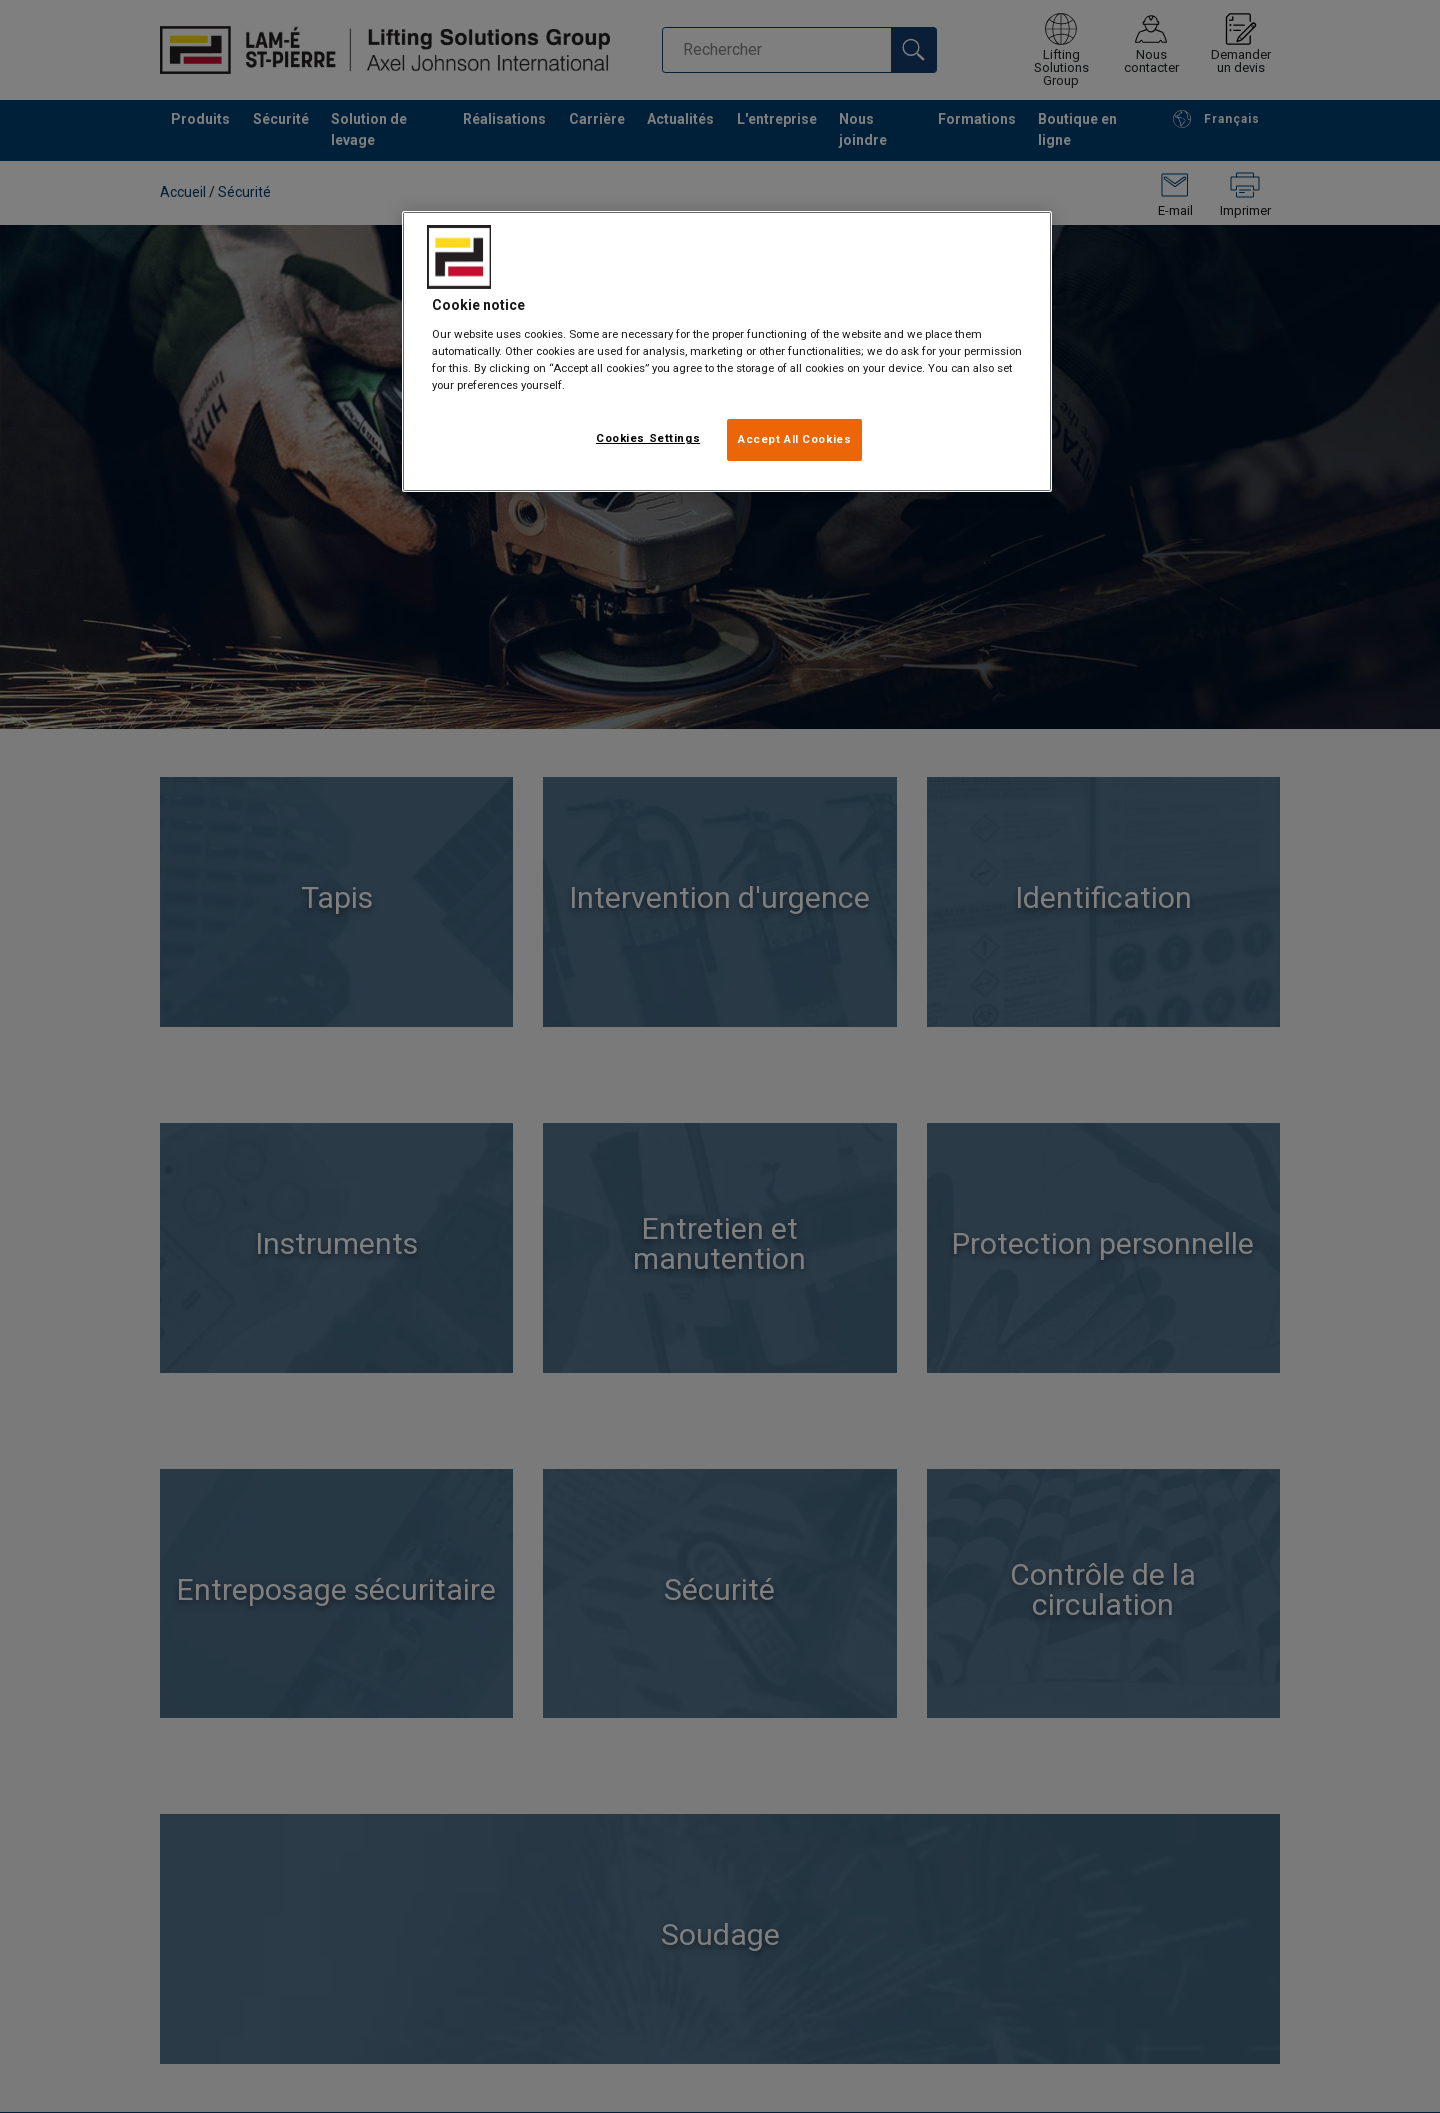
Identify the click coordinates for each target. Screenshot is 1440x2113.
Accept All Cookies (794, 439)
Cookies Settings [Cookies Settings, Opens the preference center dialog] (648, 438)
